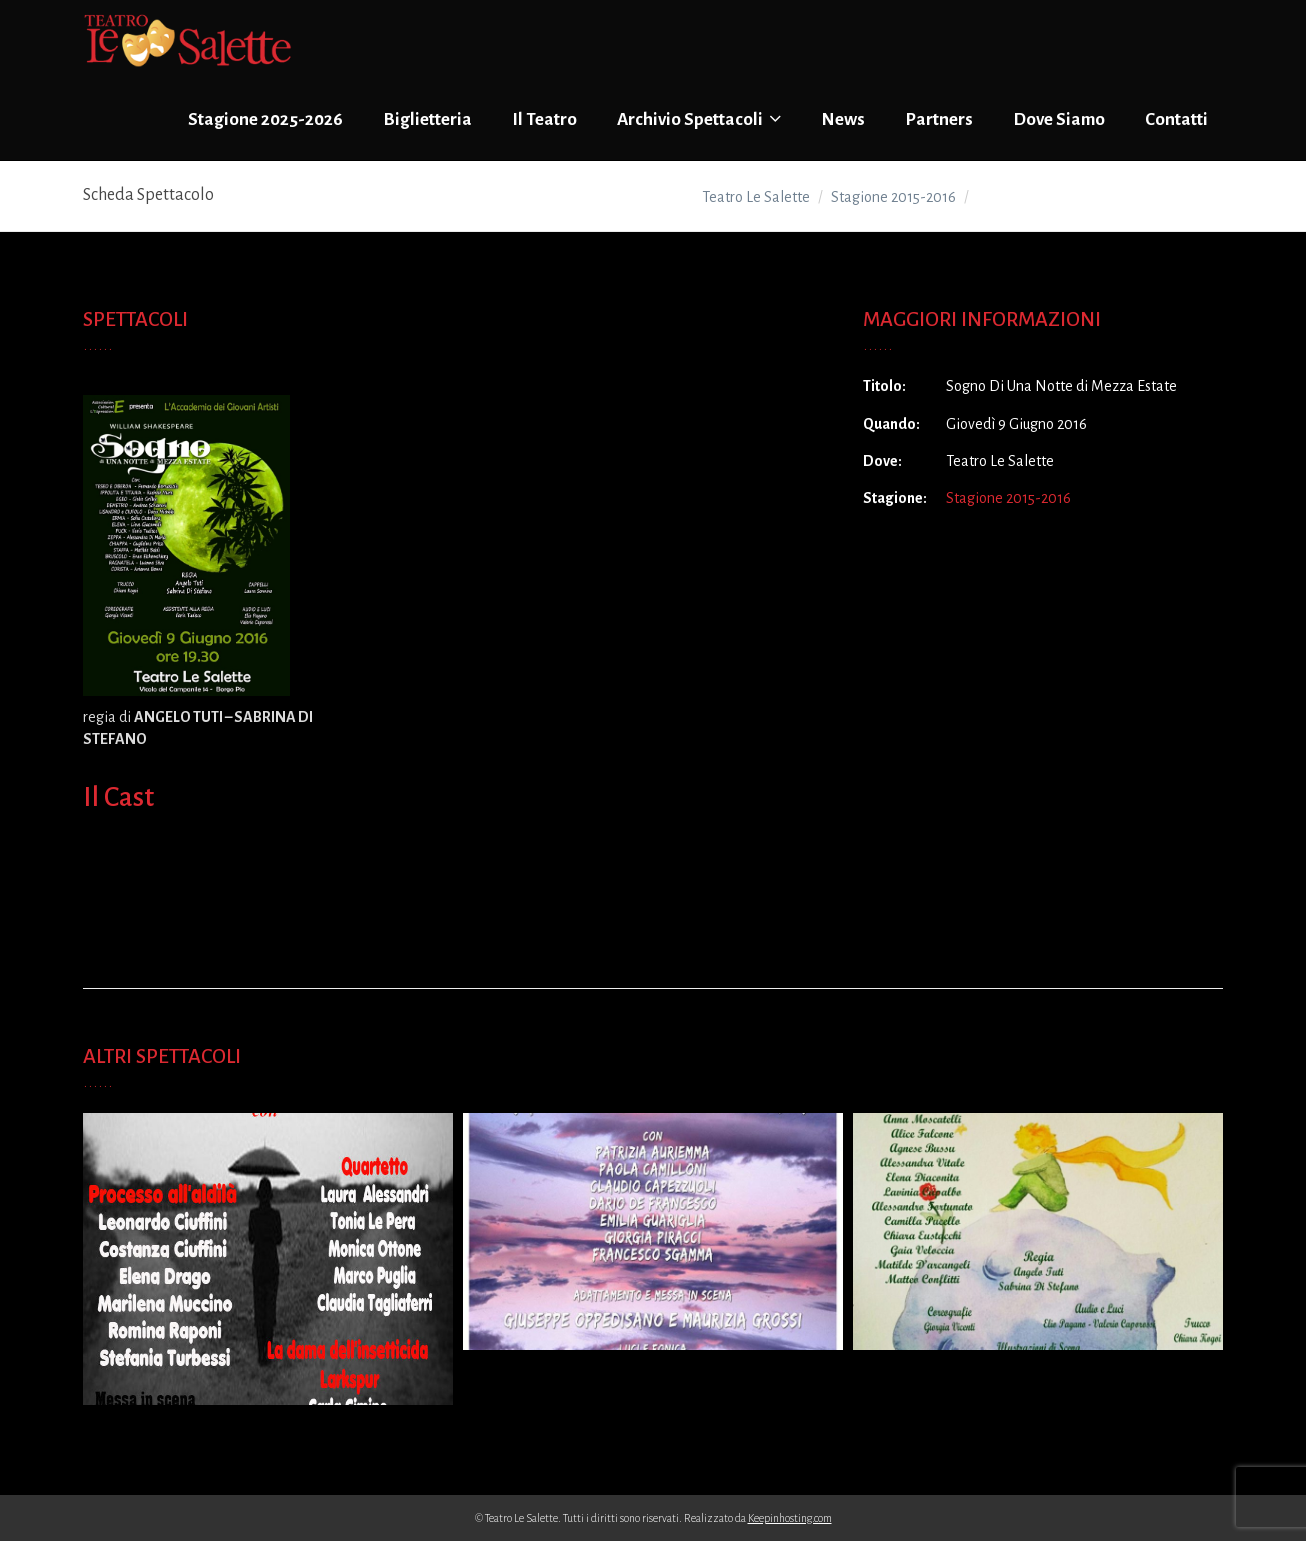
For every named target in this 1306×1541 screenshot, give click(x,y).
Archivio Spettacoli (699, 119)
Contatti (1176, 119)
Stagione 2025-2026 (265, 119)
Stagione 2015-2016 (1008, 498)
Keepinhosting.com (790, 1518)
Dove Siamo (1059, 119)
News (843, 119)
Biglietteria (427, 119)
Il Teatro (544, 119)
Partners (939, 119)
